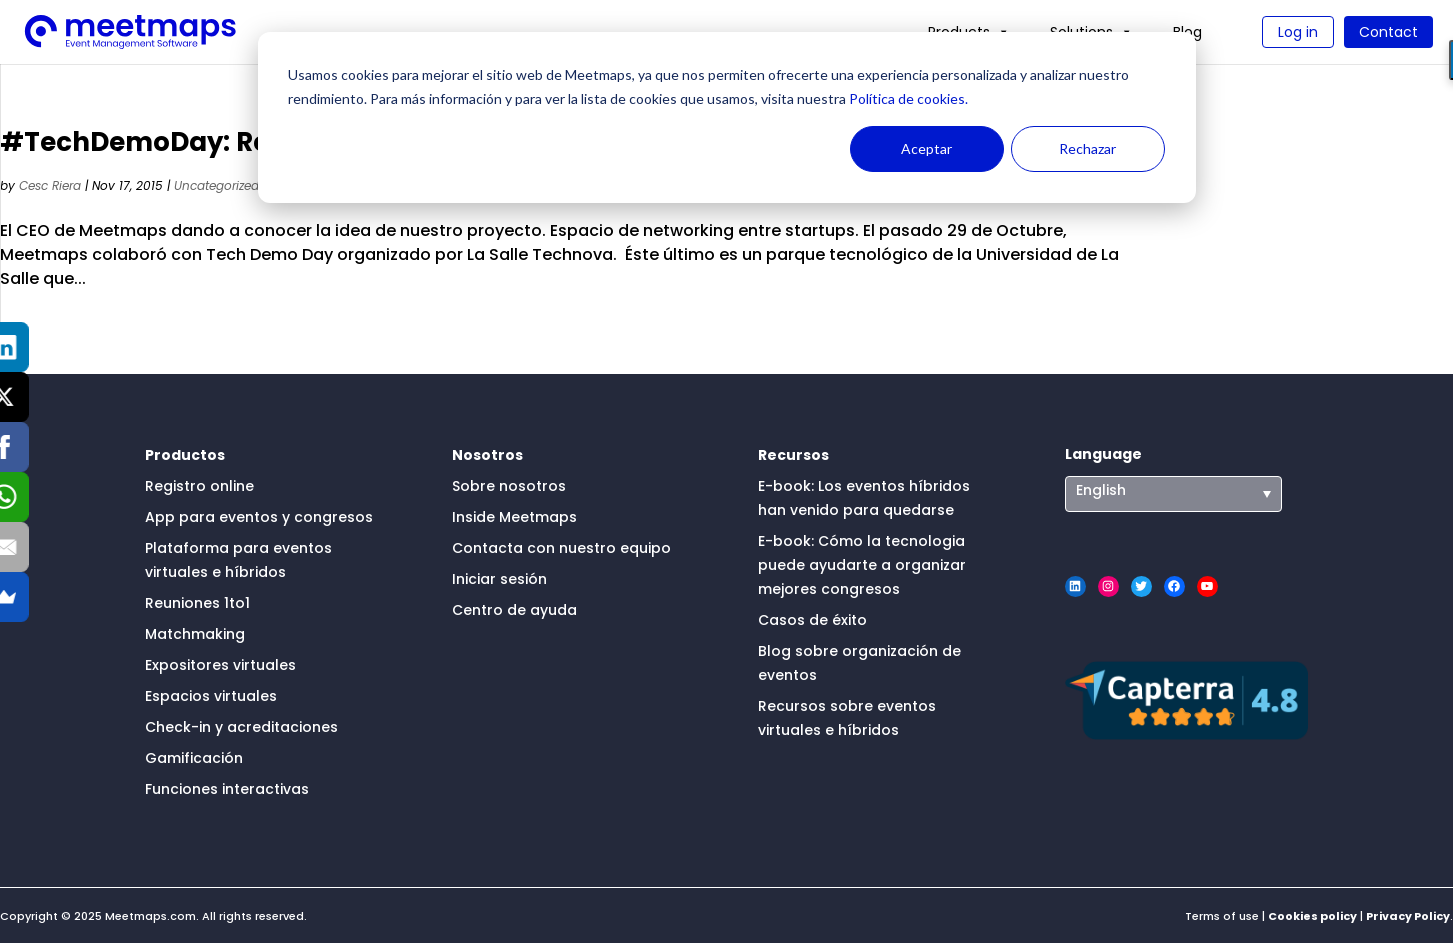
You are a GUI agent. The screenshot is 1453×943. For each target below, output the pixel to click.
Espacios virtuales (211, 696)
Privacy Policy (1408, 916)
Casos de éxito (812, 620)
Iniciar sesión (499, 579)
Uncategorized (216, 185)
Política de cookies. (907, 98)
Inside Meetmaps (514, 517)
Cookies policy (1312, 916)
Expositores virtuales (220, 665)
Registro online (199, 486)
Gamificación (194, 758)
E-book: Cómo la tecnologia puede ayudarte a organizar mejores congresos (862, 565)
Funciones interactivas (227, 789)
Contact (1388, 32)
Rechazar (1087, 148)
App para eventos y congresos (259, 517)
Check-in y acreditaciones (241, 727)
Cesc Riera (50, 185)
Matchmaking (195, 634)
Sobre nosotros (509, 486)
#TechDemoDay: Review (165, 142)
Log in (1298, 32)
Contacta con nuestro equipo (561, 548)
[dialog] (727, 117)
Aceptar (926, 148)
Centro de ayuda (514, 610)
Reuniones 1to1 (197, 603)
